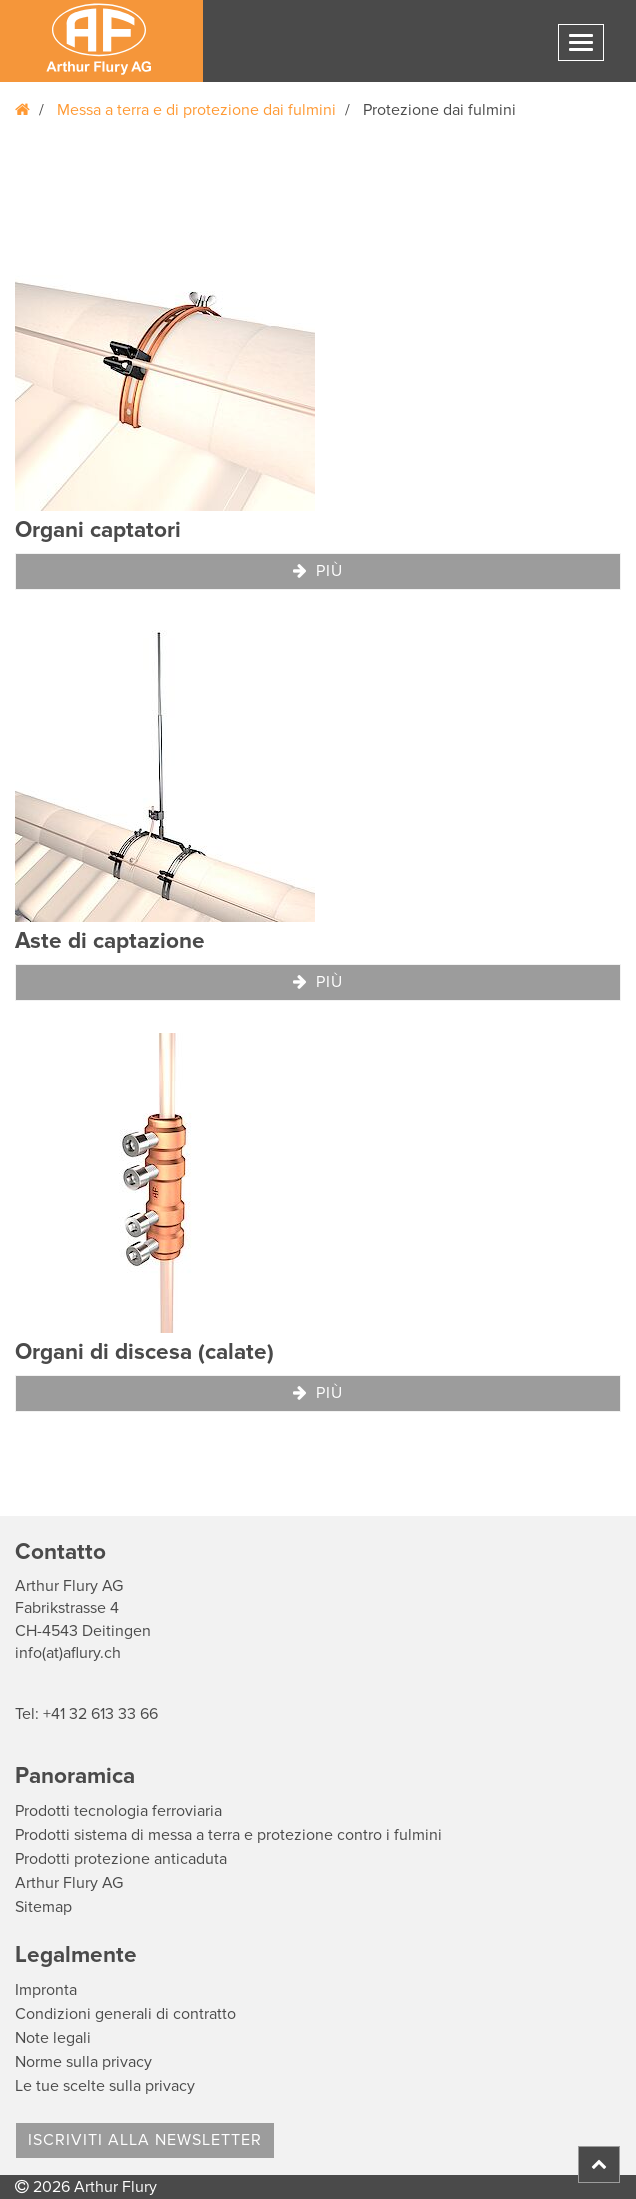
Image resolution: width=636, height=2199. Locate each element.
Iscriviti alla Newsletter (145, 2140)
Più (318, 571)
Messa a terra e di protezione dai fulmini (196, 110)
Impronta (46, 1990)
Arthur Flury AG (69, 1883)
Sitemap (43, 1907)
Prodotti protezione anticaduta (121, 1859)
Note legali (53, 2038)
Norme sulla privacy (83, 2062)
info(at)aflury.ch (68, 1653)
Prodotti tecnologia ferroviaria (118, 1811)
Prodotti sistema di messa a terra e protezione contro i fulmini (228, 1835)
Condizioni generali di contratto (125, 2014)
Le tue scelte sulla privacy (105, 2086)
